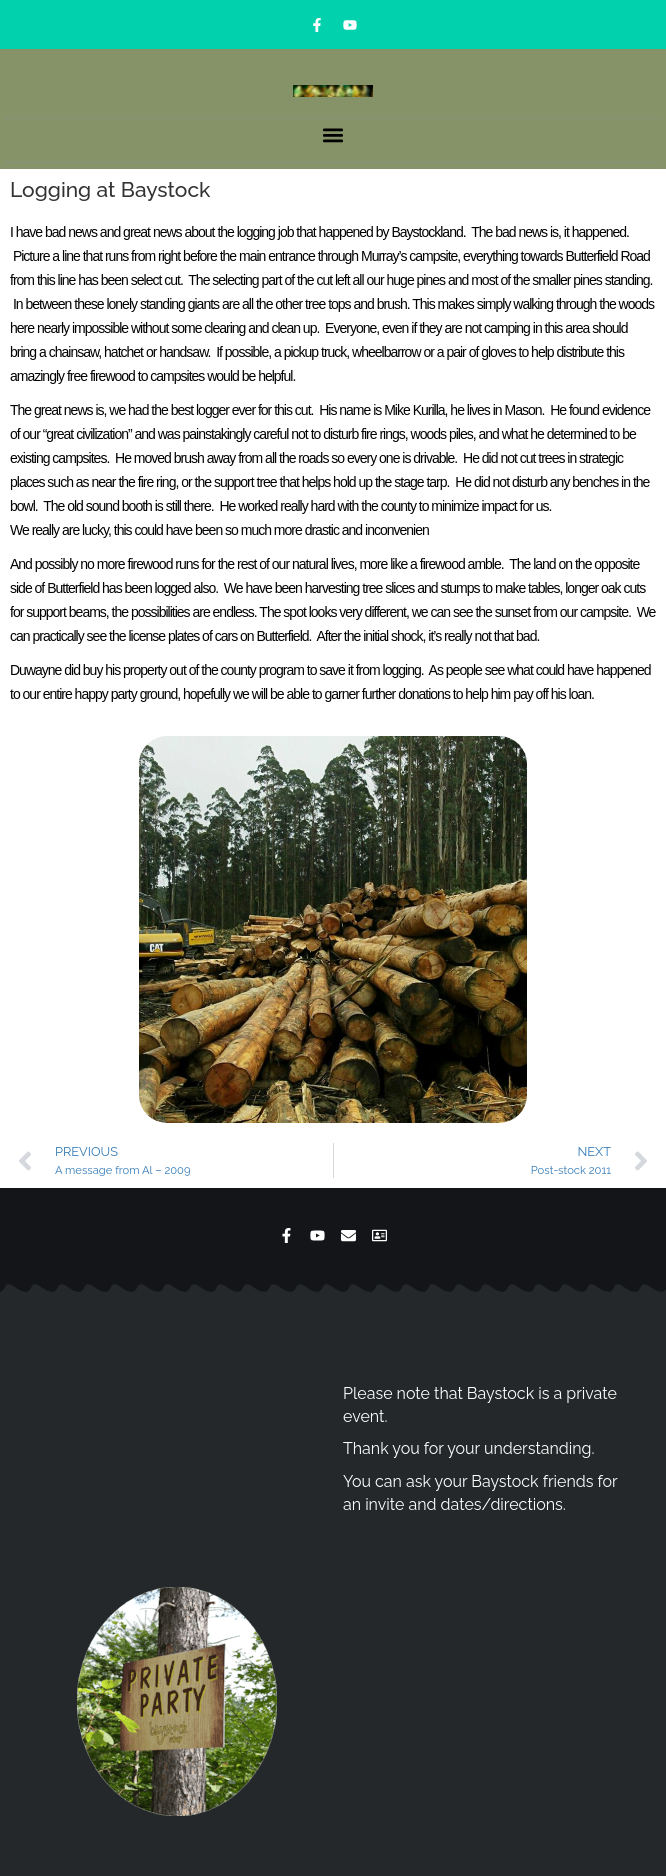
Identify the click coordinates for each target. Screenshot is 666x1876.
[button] (333, 135)
